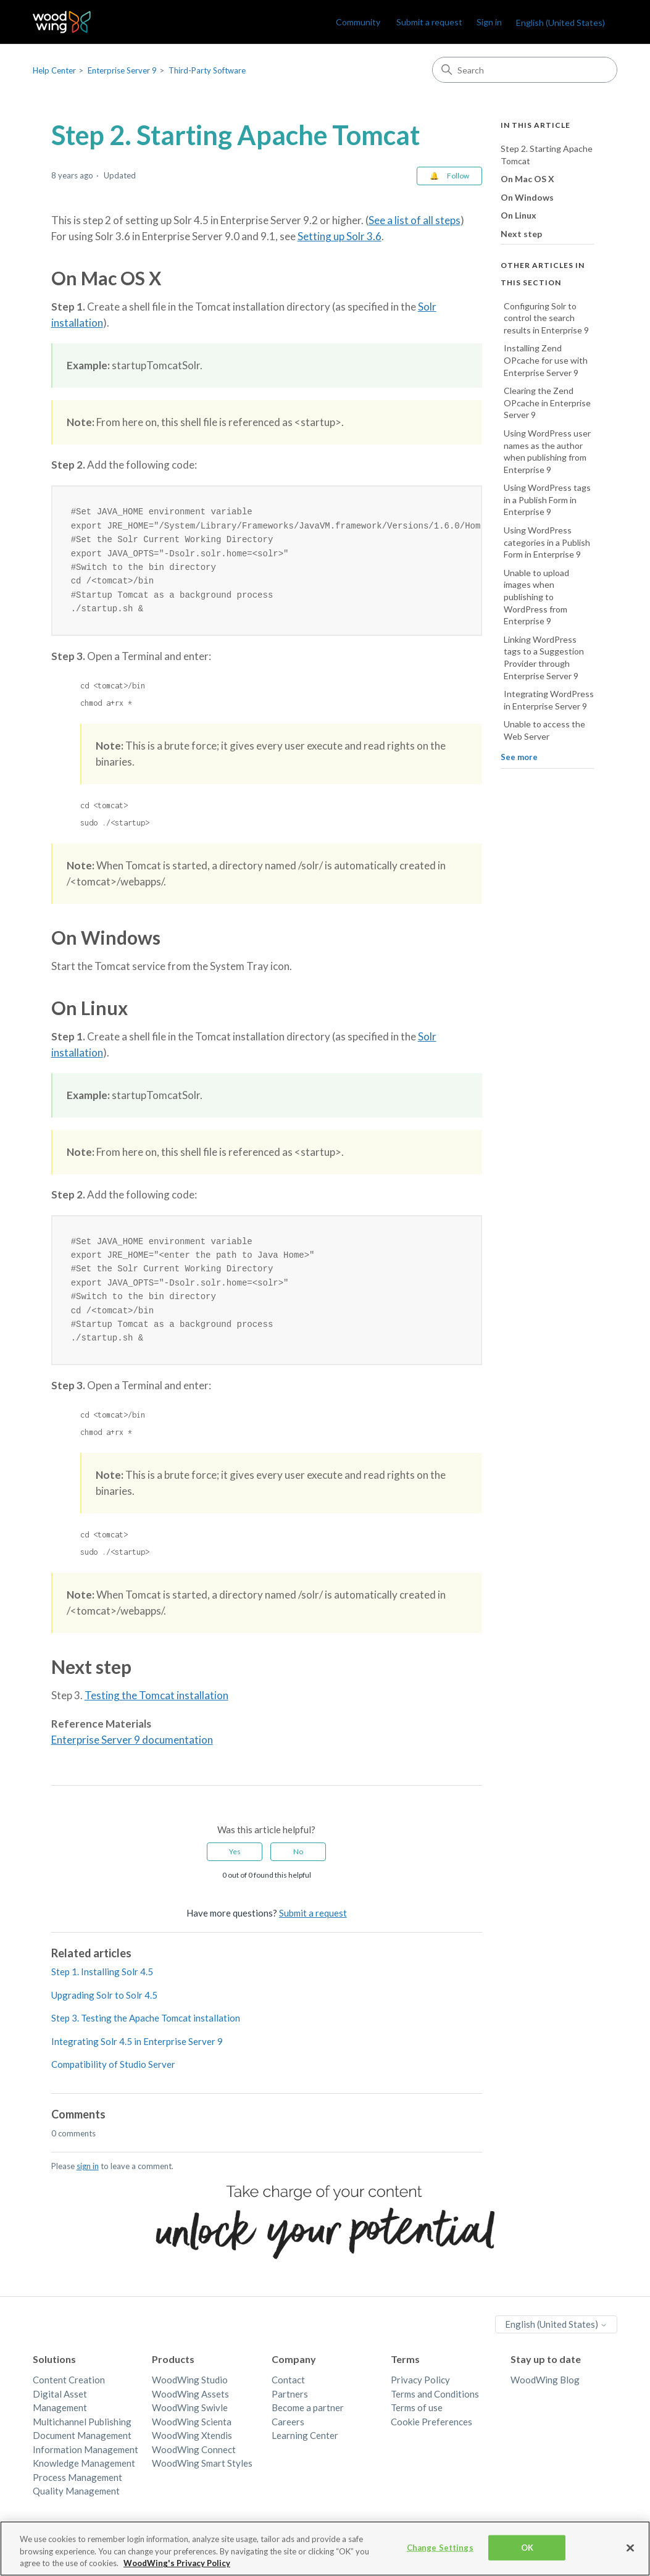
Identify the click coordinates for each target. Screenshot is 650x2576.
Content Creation (69, 2389)
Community (358, 22)
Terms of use (417, 2417)
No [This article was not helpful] (298, 1861)
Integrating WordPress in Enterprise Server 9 (549, 699)
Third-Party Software (207, 70)
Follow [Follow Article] (458, 175)
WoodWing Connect (194, 2459)
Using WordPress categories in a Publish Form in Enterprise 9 (547, 542)
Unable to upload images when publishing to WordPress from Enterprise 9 (536, 596)
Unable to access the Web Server (544, 730)
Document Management (82, 2445)
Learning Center (305, 2445)
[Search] (525, 69)
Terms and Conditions (435, 2403)
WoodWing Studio (190, 2389)
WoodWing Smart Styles (202, 2472)
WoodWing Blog (545, 2389)
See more (519, 757)
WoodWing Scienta (191, 2431)
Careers (288, 2431)
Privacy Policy (420, 2389)
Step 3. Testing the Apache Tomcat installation (145, 2027)
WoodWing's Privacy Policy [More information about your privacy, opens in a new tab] (176, 2568)
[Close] (630, 2552)
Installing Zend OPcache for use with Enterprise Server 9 (546, 360)
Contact (288, 2389)
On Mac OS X (527, 179)
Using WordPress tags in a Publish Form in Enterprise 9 (547, 499)
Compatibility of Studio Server (113, 2074)
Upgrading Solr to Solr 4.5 (104, 2004)
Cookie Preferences (431, 2431)
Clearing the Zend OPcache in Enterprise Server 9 (547, 402)
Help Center (54, 70)
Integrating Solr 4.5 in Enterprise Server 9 (137, 2051)
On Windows (527, 197)
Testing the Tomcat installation (156, 1705)
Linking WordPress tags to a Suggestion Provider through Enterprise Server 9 (544, 657)
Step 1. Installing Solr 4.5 (102, 1981)
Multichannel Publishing (82, 2431)
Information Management (85, 2459)
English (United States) (560, 22)
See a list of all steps (414, 220)
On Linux (518, 215)
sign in (88, 2176)
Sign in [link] (489, 22)
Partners (290, 2403)
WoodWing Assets (190, 2403)
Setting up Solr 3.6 (339, 236)
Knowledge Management (84, 2472)
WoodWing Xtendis (192, 2445)
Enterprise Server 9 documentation (132, 1749)
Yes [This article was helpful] (235, 1861)
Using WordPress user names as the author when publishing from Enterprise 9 (547, 451)
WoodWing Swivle (190, 2417)
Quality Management (76, 2500)
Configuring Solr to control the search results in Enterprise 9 (546, 318)
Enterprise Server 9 (122, 70)
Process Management (77, 2487)
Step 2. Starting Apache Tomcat (547, 154)
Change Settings (440, 2552)
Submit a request (429, 22)
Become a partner (308, 2417)
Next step (521, 233)
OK (527, 2552)
